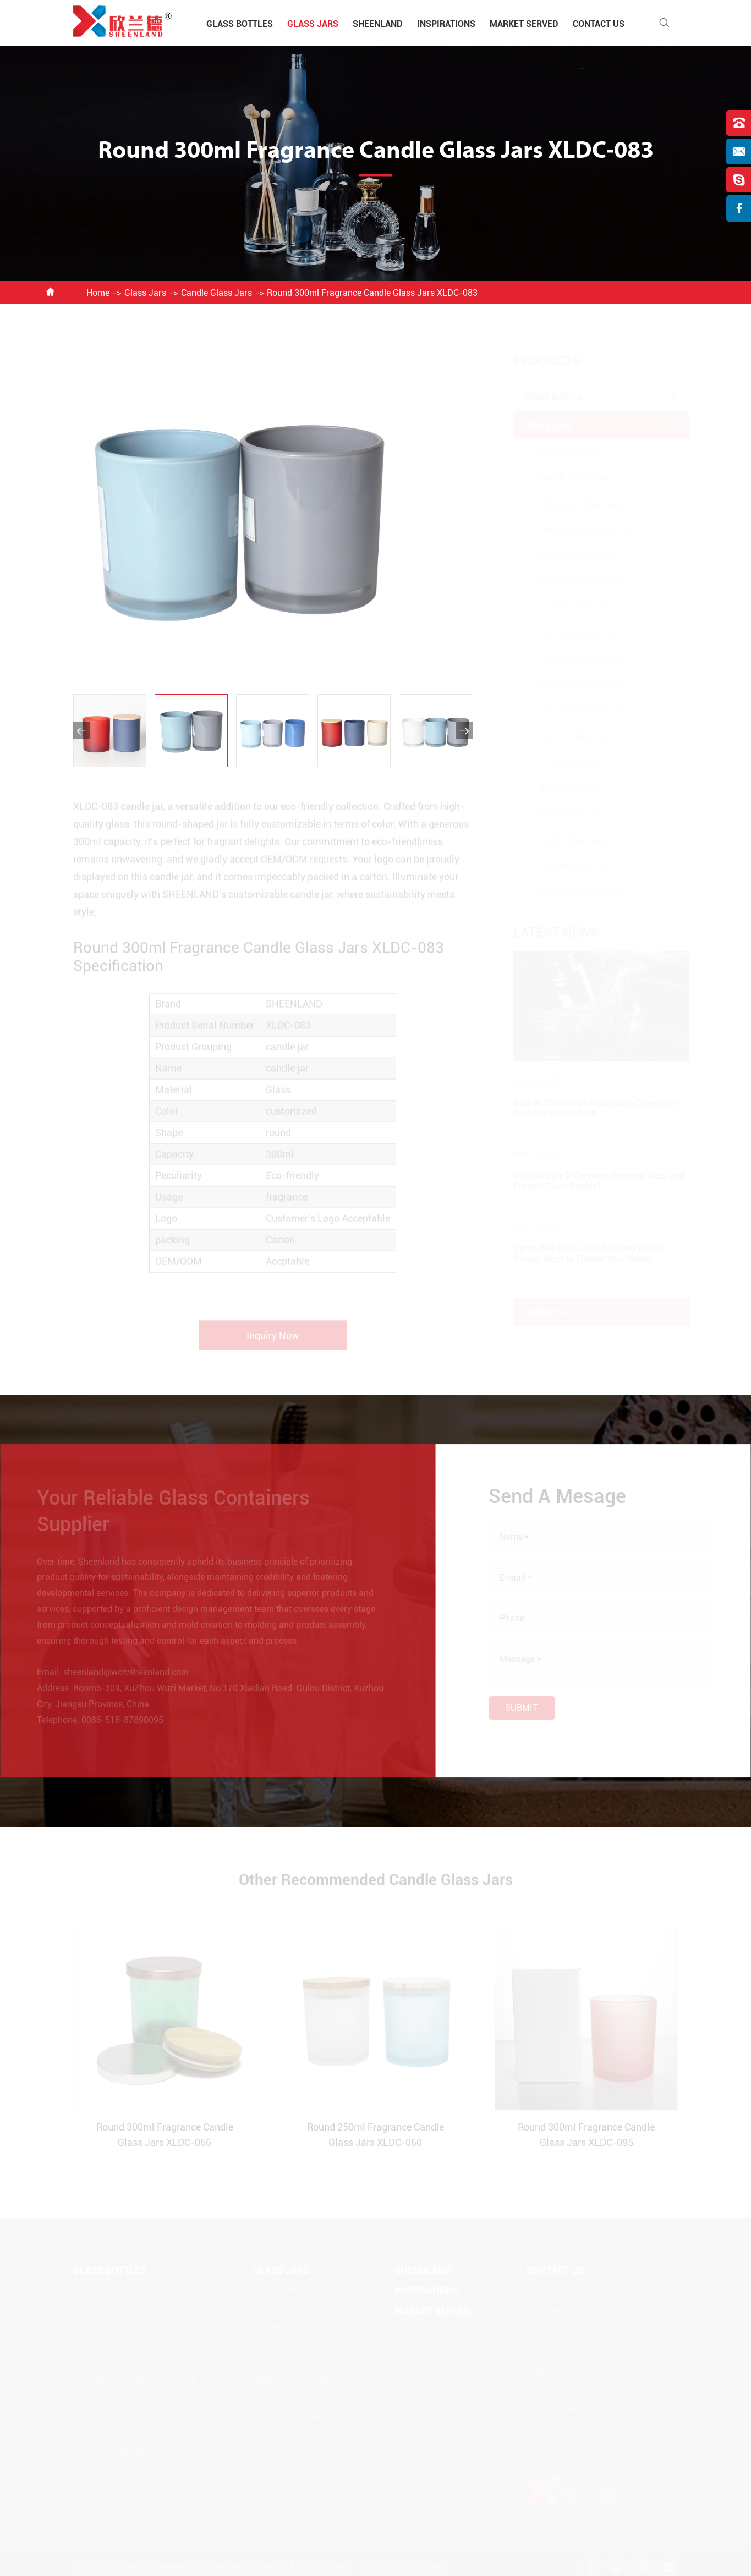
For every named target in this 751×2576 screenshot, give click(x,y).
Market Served (524, 24)
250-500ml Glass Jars (572, 684)
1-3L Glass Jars (559, 762)
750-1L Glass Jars (564, 736)
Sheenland (378, 24)
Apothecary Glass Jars (572, 581)
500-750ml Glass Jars (572, 710)
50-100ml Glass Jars (569, 633)
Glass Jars (312, 24)
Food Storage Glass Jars (576, 529)
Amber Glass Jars (563, 839)
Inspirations (446, 24)
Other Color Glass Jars (572, 891)
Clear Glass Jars (560, 813)
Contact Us (598, 24)
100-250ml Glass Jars (572, 658)
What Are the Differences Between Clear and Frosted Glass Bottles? (588, 1180)
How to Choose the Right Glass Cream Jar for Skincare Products (584, 1108)
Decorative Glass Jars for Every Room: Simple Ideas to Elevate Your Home (578, 1253)
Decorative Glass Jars (571, 503)
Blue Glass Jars (558, 788)
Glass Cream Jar (561, 452)
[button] (81, 730)
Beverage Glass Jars (568, 555)
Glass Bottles (239, 24)
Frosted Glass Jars (565, 865)
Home (97, 293)
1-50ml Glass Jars (564, 607)
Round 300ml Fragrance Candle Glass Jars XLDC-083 (372, 293)
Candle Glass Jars (216, 293)
